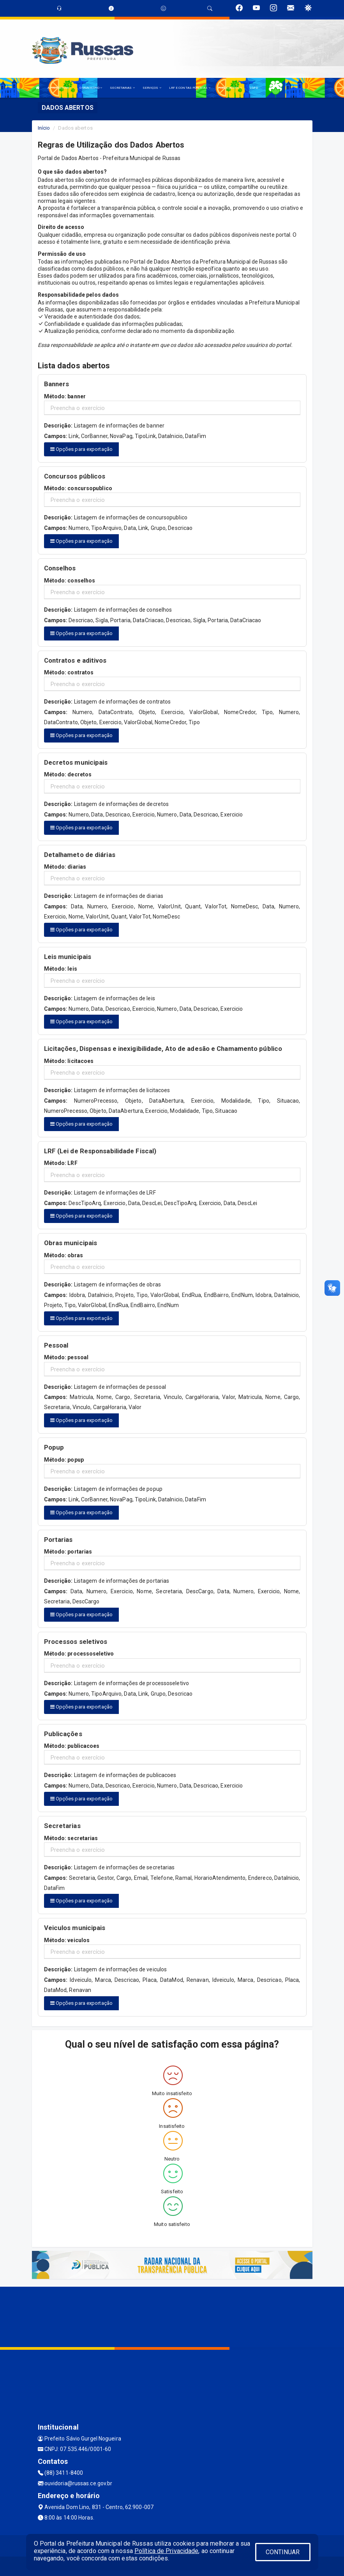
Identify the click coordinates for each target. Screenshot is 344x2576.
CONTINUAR (283, 2552)
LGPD (254, 88)
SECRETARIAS (122, 88)
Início (44, 128)
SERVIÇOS (152, 88)
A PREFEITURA (60, 88)
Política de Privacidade (166, 2551)
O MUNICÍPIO (90, 88)
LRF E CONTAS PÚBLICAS (189, 88)
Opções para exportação (81, 449)
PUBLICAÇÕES (230, 88)
